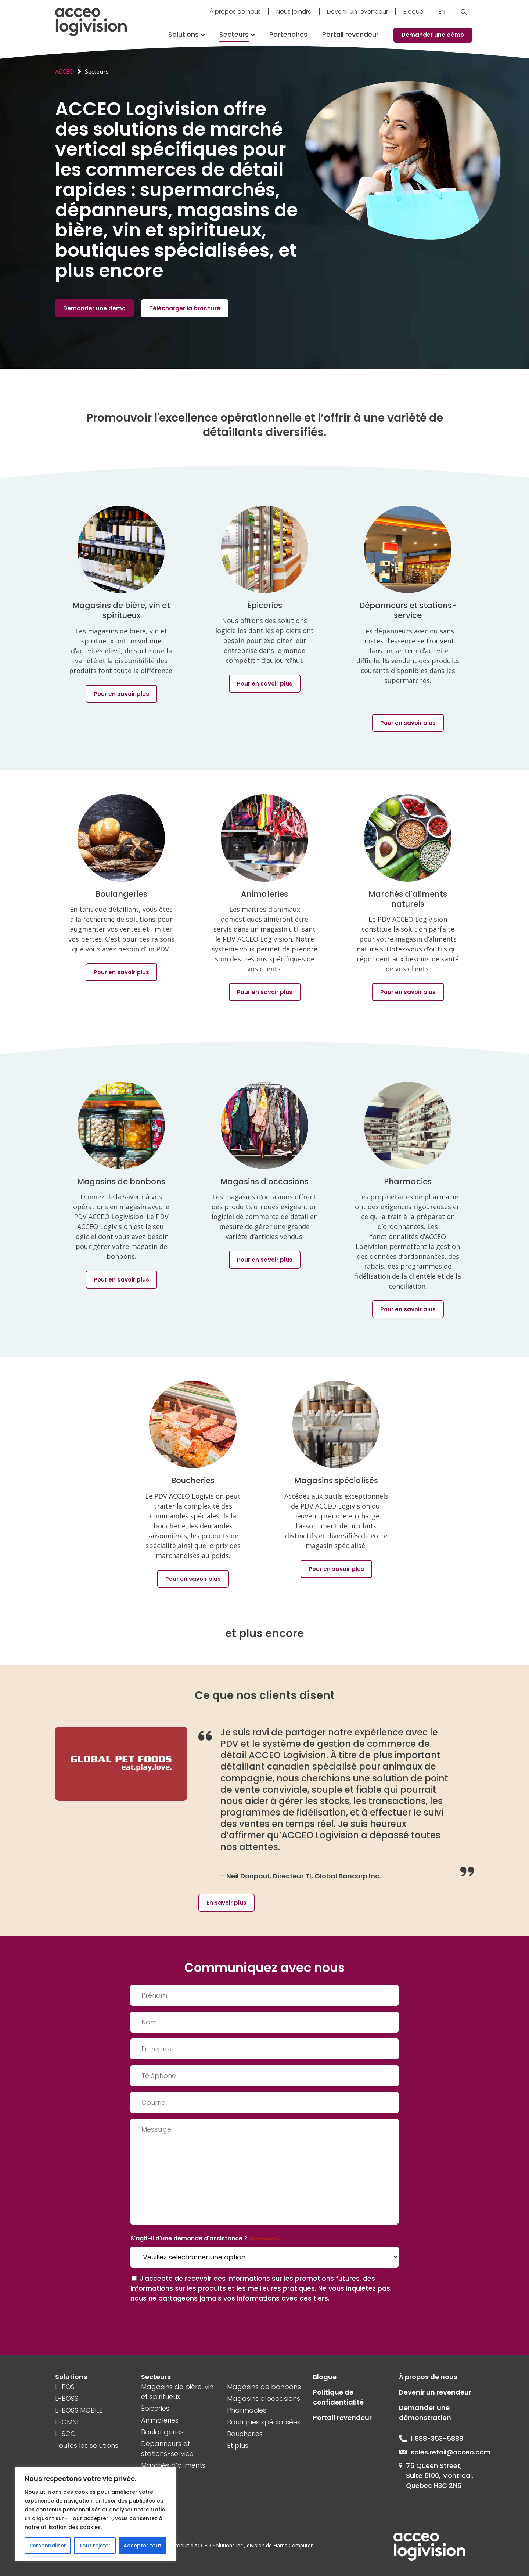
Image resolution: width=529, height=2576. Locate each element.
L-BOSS (66, 2398)
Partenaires (288, 34)
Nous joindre (294, 11)
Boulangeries (162, 2431)
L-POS (65, 2386)
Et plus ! (239, 2445)
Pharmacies (246, 2410)
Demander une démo (433, 35)
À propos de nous (235, 11)
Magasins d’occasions (263, 2398)
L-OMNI (66, 2422)
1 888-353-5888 (431, 2438)
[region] (95, 2514)
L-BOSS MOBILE (78, 2410)
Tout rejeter (95, 2545)
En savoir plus (226, 1903)
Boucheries (245, 2433)
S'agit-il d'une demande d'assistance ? (204, 2239)
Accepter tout (142, 2545)
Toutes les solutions (86, 2445)
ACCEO (64, 72)
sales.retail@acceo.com (436, 2452)
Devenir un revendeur (357, 11)
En (442, 11)
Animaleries (160, 2420)
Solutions (183, 34)
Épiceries (155, 2408)
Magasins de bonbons (264, 2386)
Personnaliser (48, 2545)
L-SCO (65, 2433)
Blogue (413, 11)
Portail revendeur (350, 34)
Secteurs (234, 34)
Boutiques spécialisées (264, 2422)
